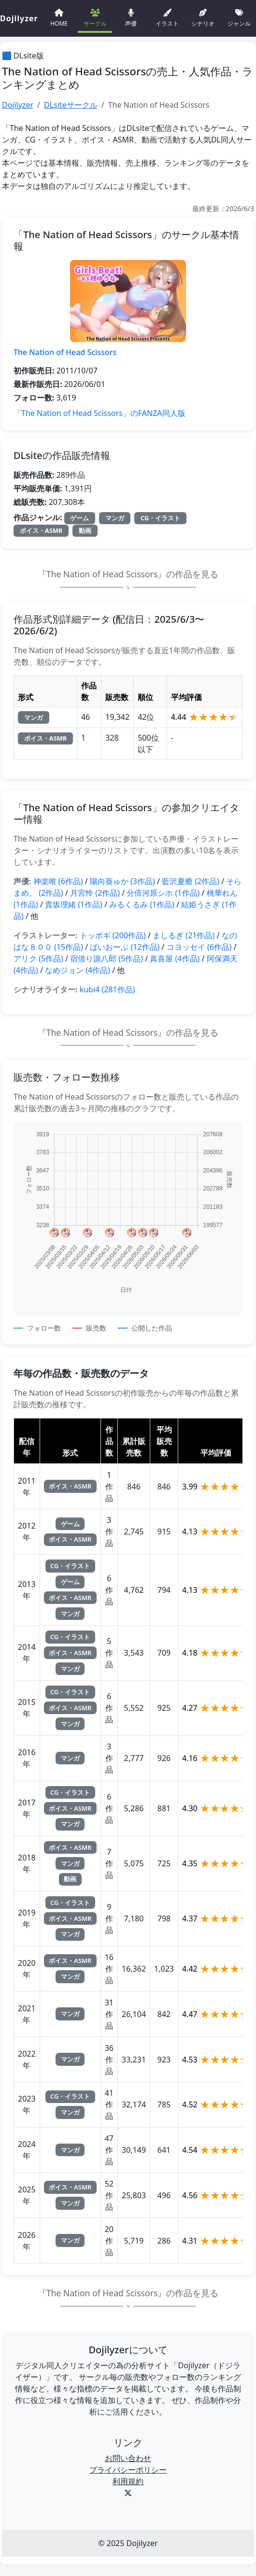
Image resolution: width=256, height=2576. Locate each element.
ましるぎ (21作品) (183, 935)
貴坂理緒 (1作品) (73, 904)
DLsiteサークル (71, 105)
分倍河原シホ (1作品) (163, 892)
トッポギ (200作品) (113, 935)
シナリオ (202, 17)
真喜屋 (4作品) (174, 958)
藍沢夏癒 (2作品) (190, 881)
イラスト (167, 17)
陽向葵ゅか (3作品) (122, 881)
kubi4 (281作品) (107, 989)
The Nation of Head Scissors (65, 352)
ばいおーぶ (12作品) (124, 947)
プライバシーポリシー (128, 2469)
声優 (131, 17)
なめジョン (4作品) (77, 970)
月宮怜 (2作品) (95, 892)
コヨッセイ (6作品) (199, 947)
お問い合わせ (128, 2458)
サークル (95, 17)
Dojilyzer (17, 105)
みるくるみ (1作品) (141, 904)
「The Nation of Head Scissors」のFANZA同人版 (99, 413)
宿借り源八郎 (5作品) (106, 958)
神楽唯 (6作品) (58, 881)
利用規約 (128, 2481)
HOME (59, 17)
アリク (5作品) (38, 958)
